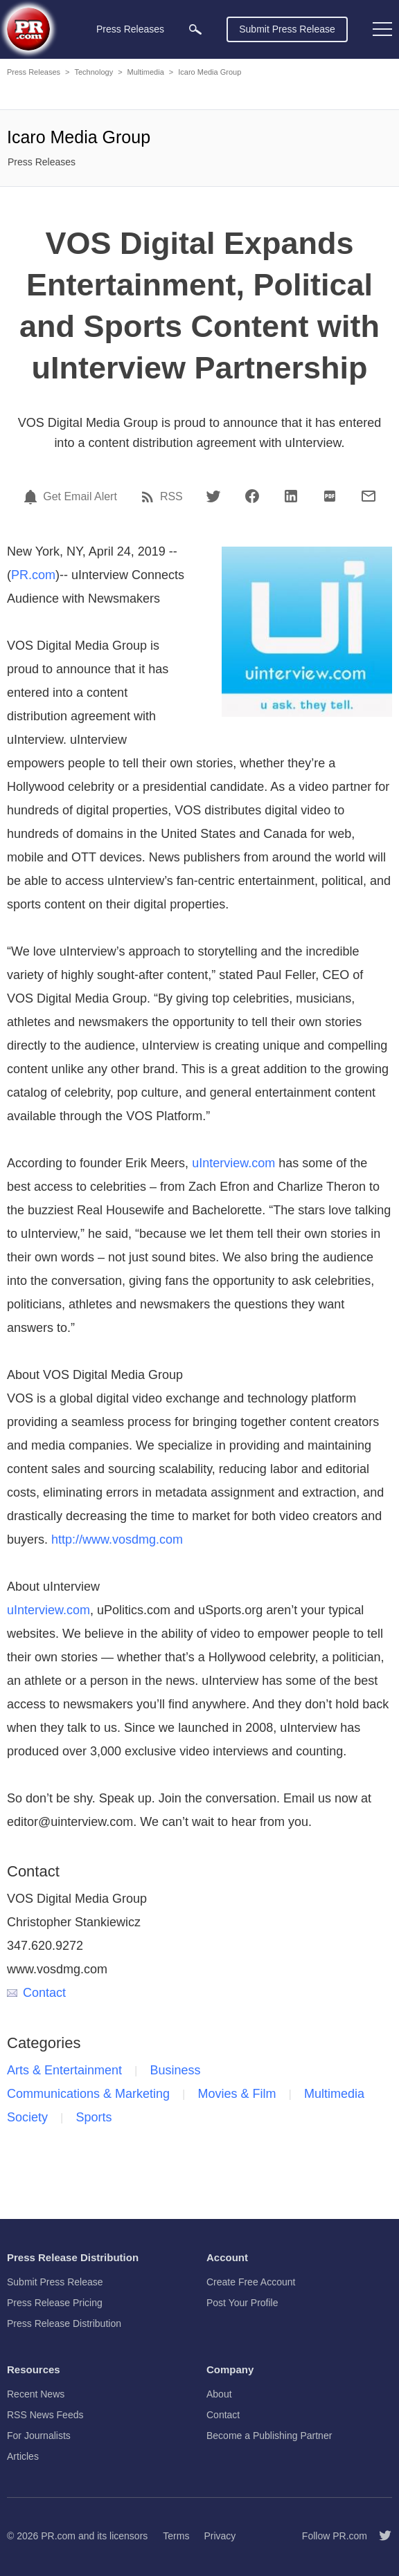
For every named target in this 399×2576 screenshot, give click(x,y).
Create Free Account (250, 2281)
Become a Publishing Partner (269, 2435)
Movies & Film (237, 2094)
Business (175, 2070)
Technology (93, 72)
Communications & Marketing (88, 2094)
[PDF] (329, 496)
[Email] (368, 496)
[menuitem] (195, 29)
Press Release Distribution (64, 2323)
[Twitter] (213, 496)
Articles (23, 2456)
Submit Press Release (287, 29)
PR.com (33, 575)
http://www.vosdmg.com (117, 1539)
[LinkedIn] (291, 496)
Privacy (220, 2536)
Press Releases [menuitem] (130, 29)
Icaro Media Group (209, 72)
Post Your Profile (242, 2302)
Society (27, 2117)
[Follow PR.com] (379, 2535)
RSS (171, 496)
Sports (94, 2117)
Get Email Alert (80, 496)
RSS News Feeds (45, 2414)
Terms (176, 2536)
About (219, 2394)
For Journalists (39, 2435)
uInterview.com (233, 1163)
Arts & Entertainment (64, 2070)
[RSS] (149, 496)
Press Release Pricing (55, 2302)
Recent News (35, 2394)
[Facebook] (252, 496)
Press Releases (33, 72)
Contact (36, 1993)
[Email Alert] (32, 496)
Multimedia (145, 72)
